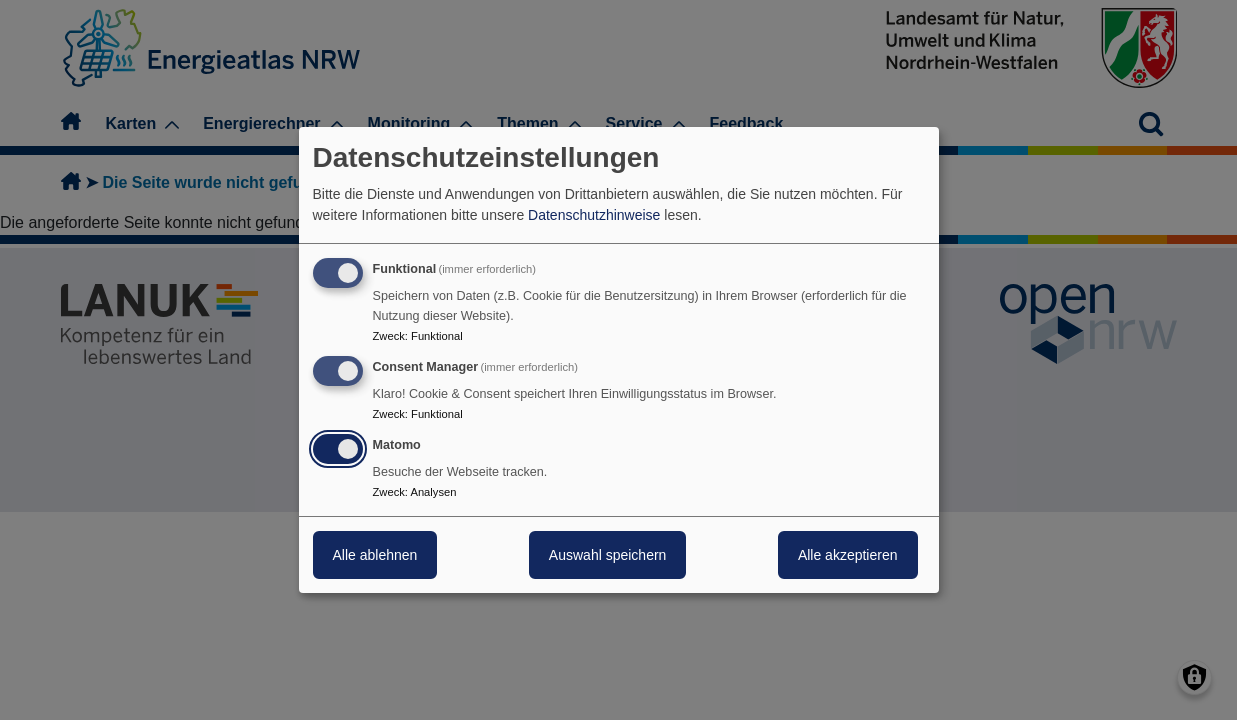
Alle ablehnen (375, 555)
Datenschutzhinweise (594, 215)
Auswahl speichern (608, 555)
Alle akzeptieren (848, 555)
